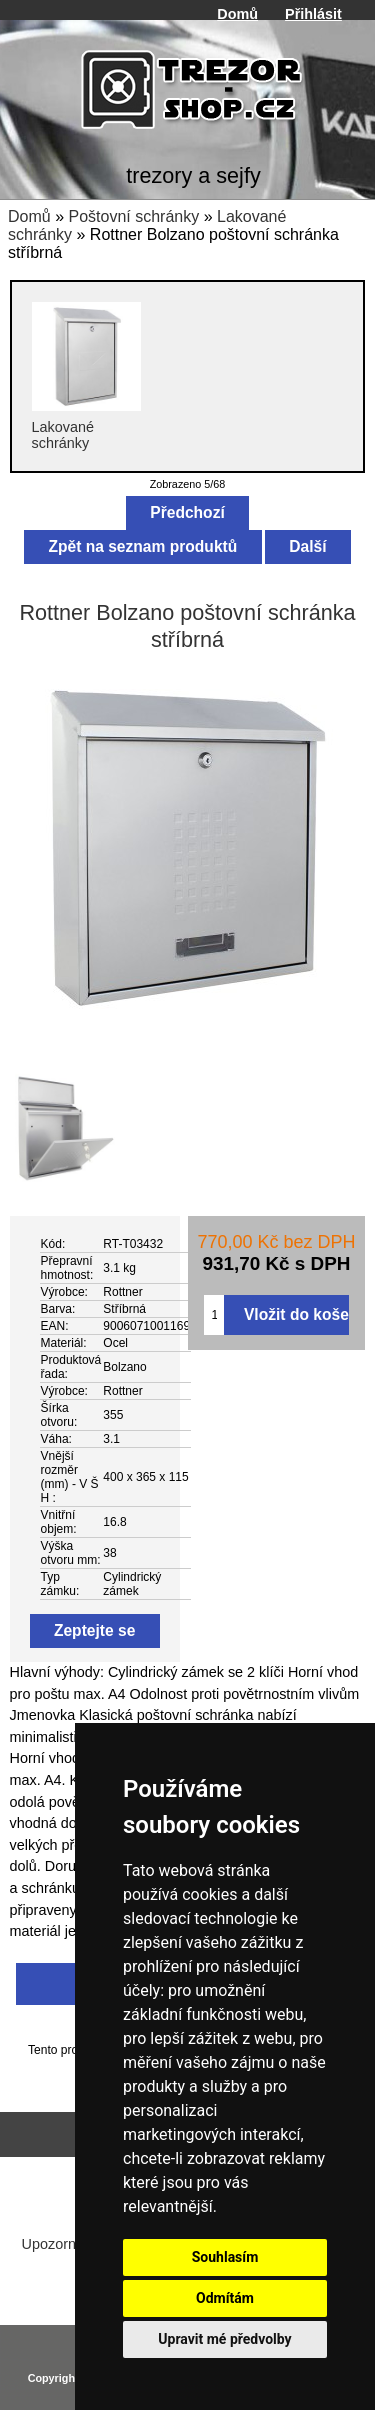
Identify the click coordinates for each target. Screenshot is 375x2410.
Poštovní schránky (133, 216)
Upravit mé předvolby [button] (224, 2339)
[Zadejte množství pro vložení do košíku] (214, 1315)
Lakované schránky (86, 427)
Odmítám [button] (225, 2298)
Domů (237, 14)
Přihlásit (313, 14)
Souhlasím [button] (225, 2257)
